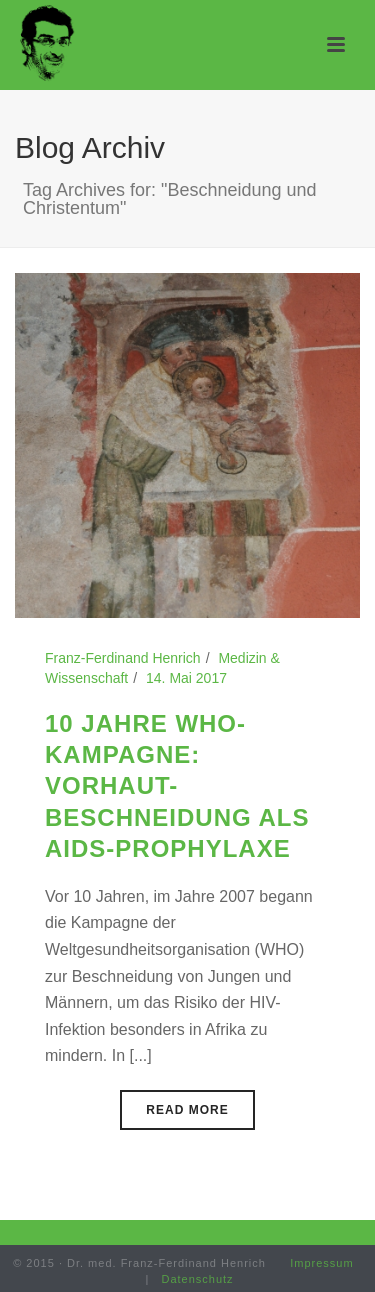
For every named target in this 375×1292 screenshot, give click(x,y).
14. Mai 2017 (186, 678)
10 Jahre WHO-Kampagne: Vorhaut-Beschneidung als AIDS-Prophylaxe (177, 786)
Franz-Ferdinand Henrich (123, 658)
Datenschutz (197, 1279)
